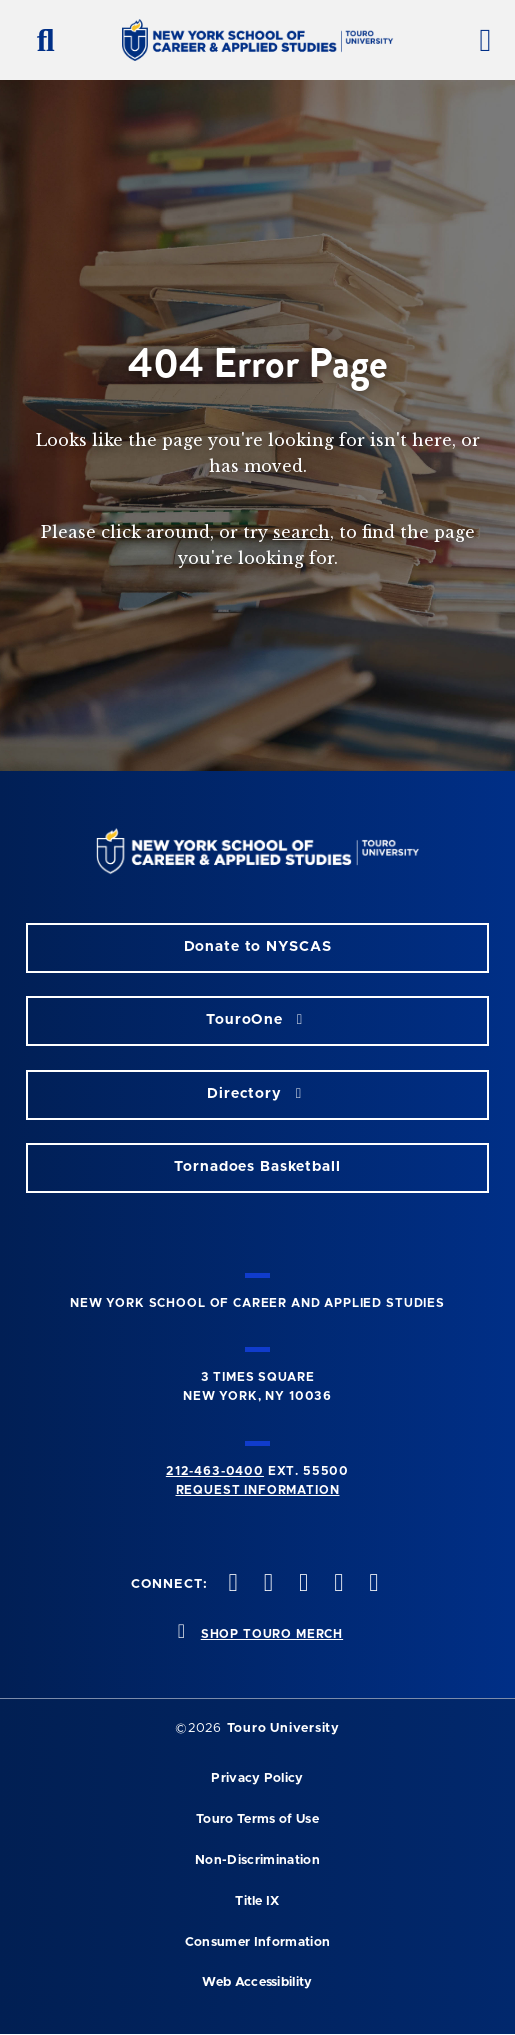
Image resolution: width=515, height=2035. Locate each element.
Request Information (258, 1490)
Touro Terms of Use (257, 1819)
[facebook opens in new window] (231, 1584)
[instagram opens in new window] (301, 1584)
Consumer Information (257, 1942)
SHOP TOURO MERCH (272, 1634)
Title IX (257, 1901)
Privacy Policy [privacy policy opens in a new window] (257, 1778)
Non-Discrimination (257, 1860)
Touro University (283, 1728)
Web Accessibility (257, 1982)
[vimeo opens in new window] (337, 1584)
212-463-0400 (215, 1471)
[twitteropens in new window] (266, 1584)
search (301, 532)
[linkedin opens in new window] (372, 1584)
